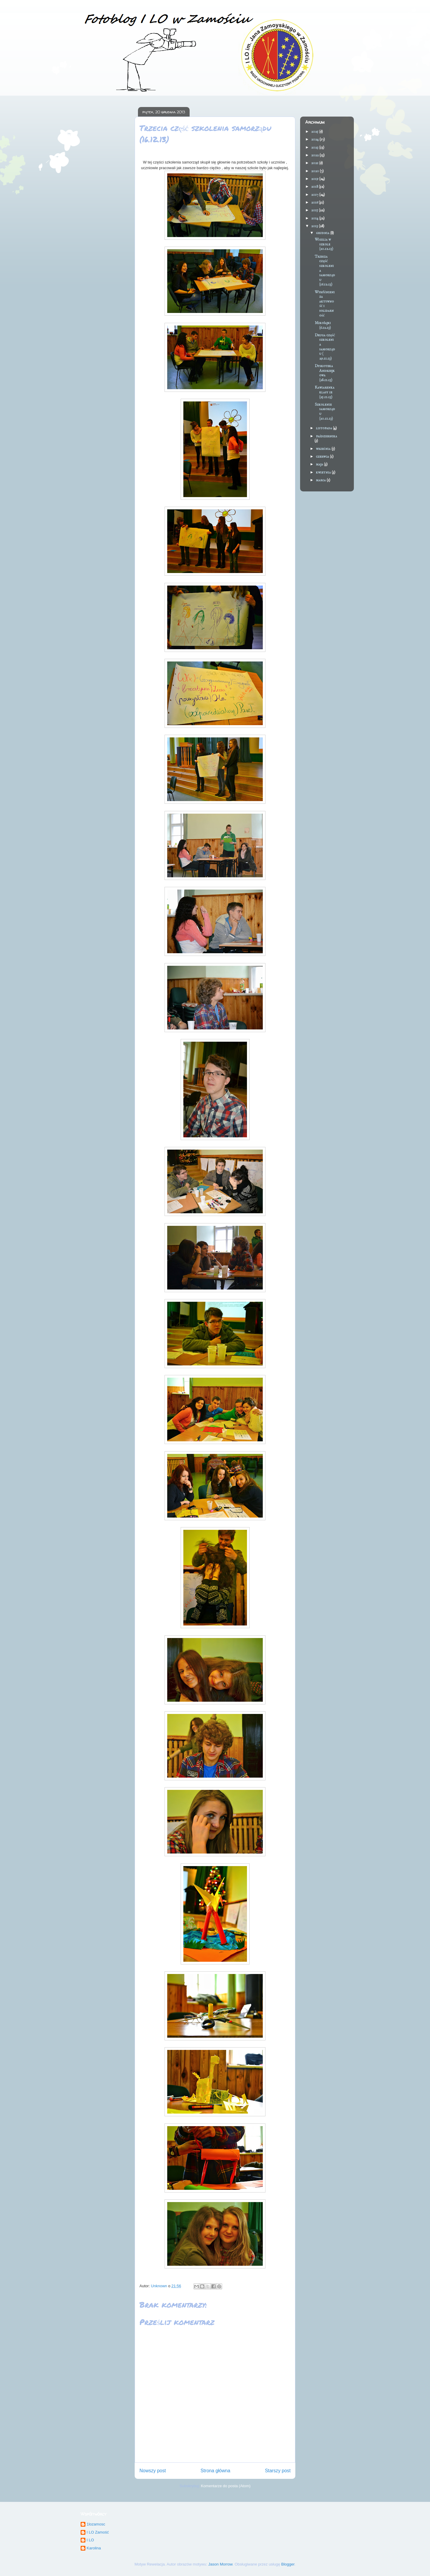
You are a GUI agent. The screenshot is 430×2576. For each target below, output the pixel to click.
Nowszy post (152, 2470)
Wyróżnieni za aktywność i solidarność (325, 304)
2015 (315, 210)
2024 (315, 139)
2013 (315, 226)
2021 (315, 163)
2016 (315, 202)
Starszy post (278, 2470)
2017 (315, 194)
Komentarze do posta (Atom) (226, 2486)
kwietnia (324, 472)
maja (320, 464)
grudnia (323, 233)
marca (321, 480)
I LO (90, 2540)
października (326, 436)
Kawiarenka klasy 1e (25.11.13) (324, 392)
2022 (315, 155)
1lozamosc (96, 2524)
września (323, 448)
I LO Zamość (98, 2532)
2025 (315, 131)
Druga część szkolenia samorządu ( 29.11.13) (325, 347)
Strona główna (215, 2470)
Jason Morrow (220, 2564)
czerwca (323, 456)
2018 (315, 186)
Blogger (287, 2564)
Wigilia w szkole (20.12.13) (324, 244)
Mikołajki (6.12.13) (323, 325)
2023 (315, 147)
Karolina (94, 2548)
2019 (315, 178)
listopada (324, 428)
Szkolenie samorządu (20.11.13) (325, 411)
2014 (315, 218)
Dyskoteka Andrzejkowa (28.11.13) (325, 373)
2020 (315, 171)
